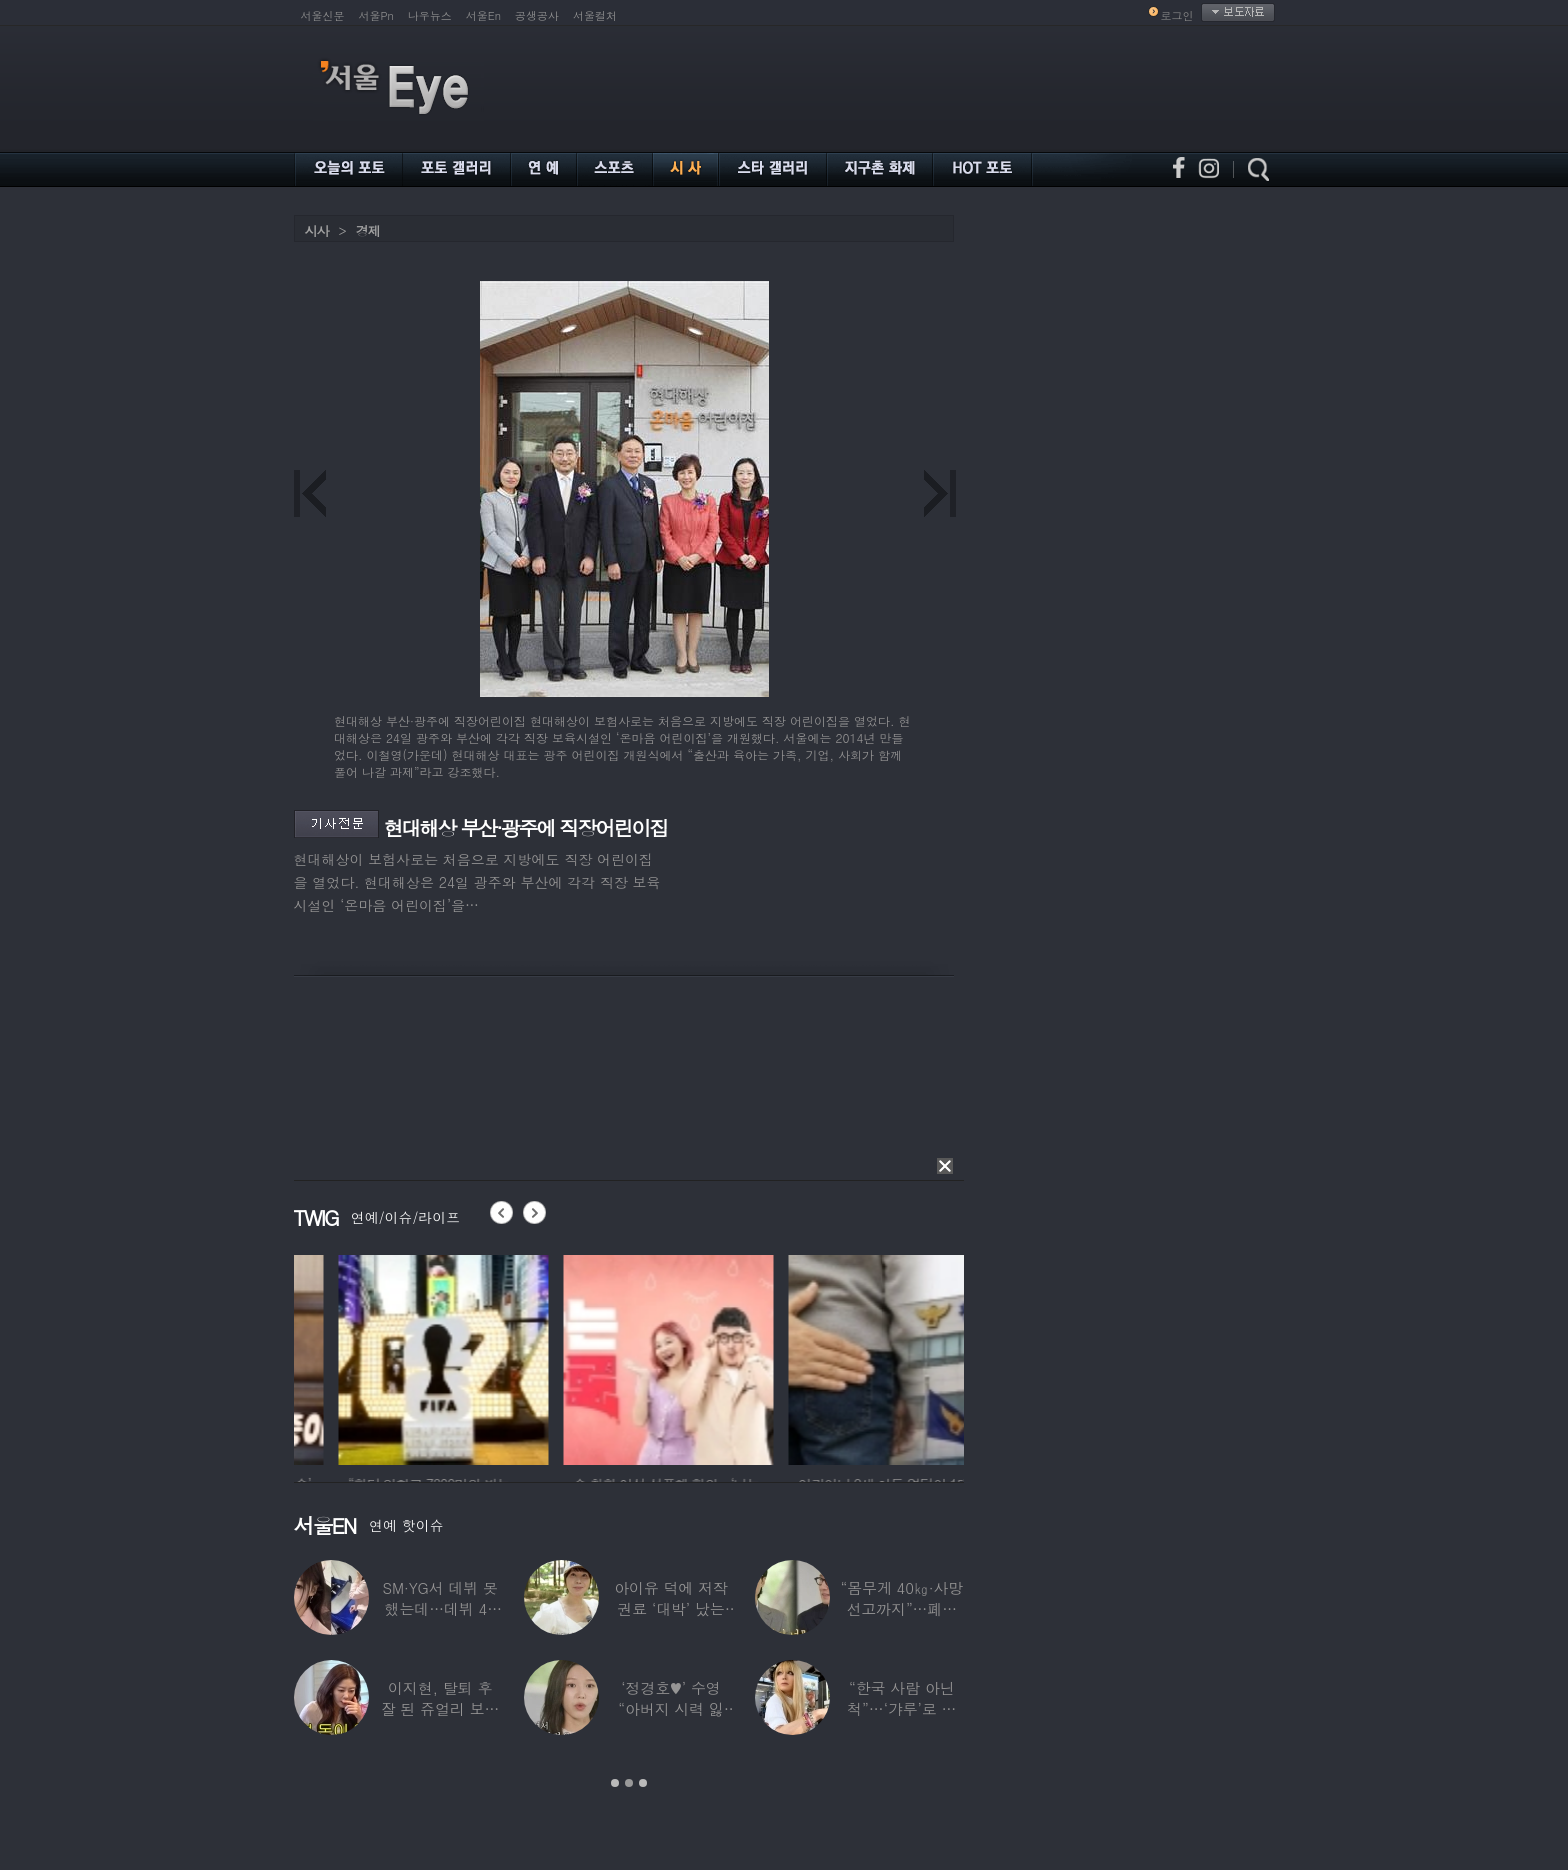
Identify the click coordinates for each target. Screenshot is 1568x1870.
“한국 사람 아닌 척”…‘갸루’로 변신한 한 (901, 1708)
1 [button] (615, 1783)
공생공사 (537, 15)
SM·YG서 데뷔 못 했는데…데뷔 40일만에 (439, 1608)
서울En (483, 15)
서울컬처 (595, 15)
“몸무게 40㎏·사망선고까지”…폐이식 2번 (901, 1608)
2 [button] (629, 1783)
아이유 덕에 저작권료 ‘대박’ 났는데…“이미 (671, 1608)
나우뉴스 (430, 15)
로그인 (1177, 15)
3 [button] (643, 1783)
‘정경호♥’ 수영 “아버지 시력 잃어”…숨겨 (671, 1708)
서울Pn (376, 15)
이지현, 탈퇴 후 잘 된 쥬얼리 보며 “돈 (440, 1708)
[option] (387, 1357)
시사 (317, 230)
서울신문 (323, 15)
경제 (368, 230)
